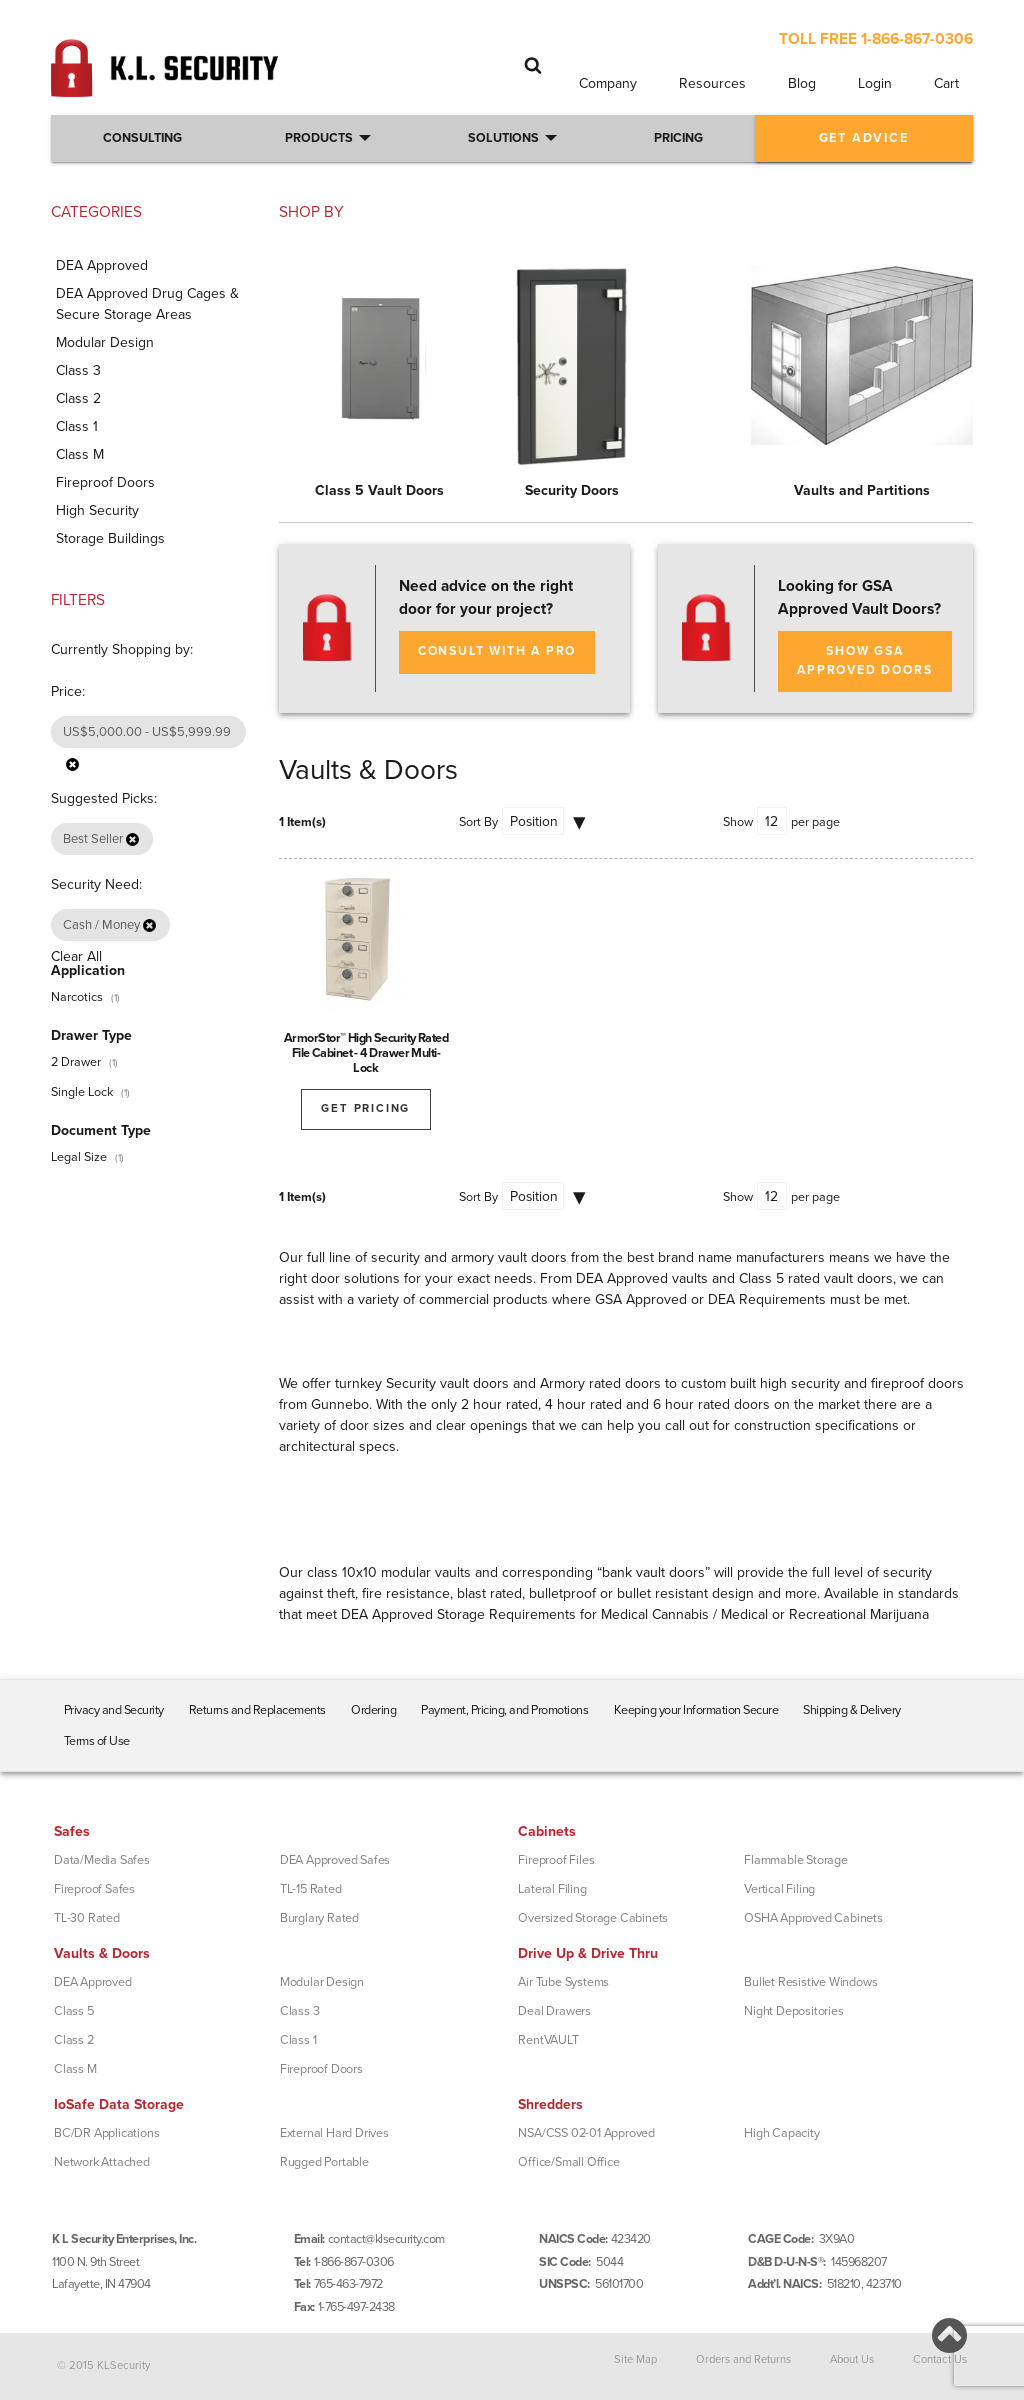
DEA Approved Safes (335, 1860)
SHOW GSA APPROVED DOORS (864, 660)
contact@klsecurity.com (386, 2239)
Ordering (373, 1710)
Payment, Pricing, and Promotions (504, 1710)
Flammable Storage (796, 1860)
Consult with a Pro (497, 651)
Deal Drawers (554, 2011)
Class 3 (300, 2011)
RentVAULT (548, 2040)
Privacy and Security (114, 1710)
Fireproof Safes (94, 1889)
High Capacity (781, 2133)
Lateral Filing (552, 1889)
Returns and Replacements (257, 1710)
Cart (946, 83)
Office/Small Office (568, 2162)
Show (738, 822)
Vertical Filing (779, 1889)
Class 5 (74, 2011)
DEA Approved (93, 1982)
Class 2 (74, 2040)
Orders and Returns (743, 2358)
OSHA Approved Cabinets (813, 1918)
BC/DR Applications (106, 2133)
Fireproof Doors (321, 2069)
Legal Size (79, 1157)
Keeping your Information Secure (696, 1710)
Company (608, 83)
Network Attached (102, 2162)
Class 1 (298, 2040)
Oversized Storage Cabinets (593, 1918)
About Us (852, 2358)
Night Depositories (793, 2011)
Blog (802, 83)
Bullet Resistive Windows (810, 1982)
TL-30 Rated (87, 1918)
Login (875, 83)
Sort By (478, 822)
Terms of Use (97, 1741)
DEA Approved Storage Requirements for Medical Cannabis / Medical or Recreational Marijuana (635, 1614)
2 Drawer (76, 1062)
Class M (75, 2069)
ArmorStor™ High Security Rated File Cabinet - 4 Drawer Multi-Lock (366, 1053)
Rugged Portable (324, 2162)
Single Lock (82, 1092)
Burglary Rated (319, 1918)
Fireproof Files (556, 1860)
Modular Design (322, 1982)
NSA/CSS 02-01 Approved (586, 2133)
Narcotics (77, 997)
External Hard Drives (334, 2133)
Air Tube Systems (563, 1982)
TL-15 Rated (311, 1889)
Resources (712, 83)
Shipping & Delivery (852, 1710)
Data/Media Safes (102, 1860)
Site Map (635, 2358)
